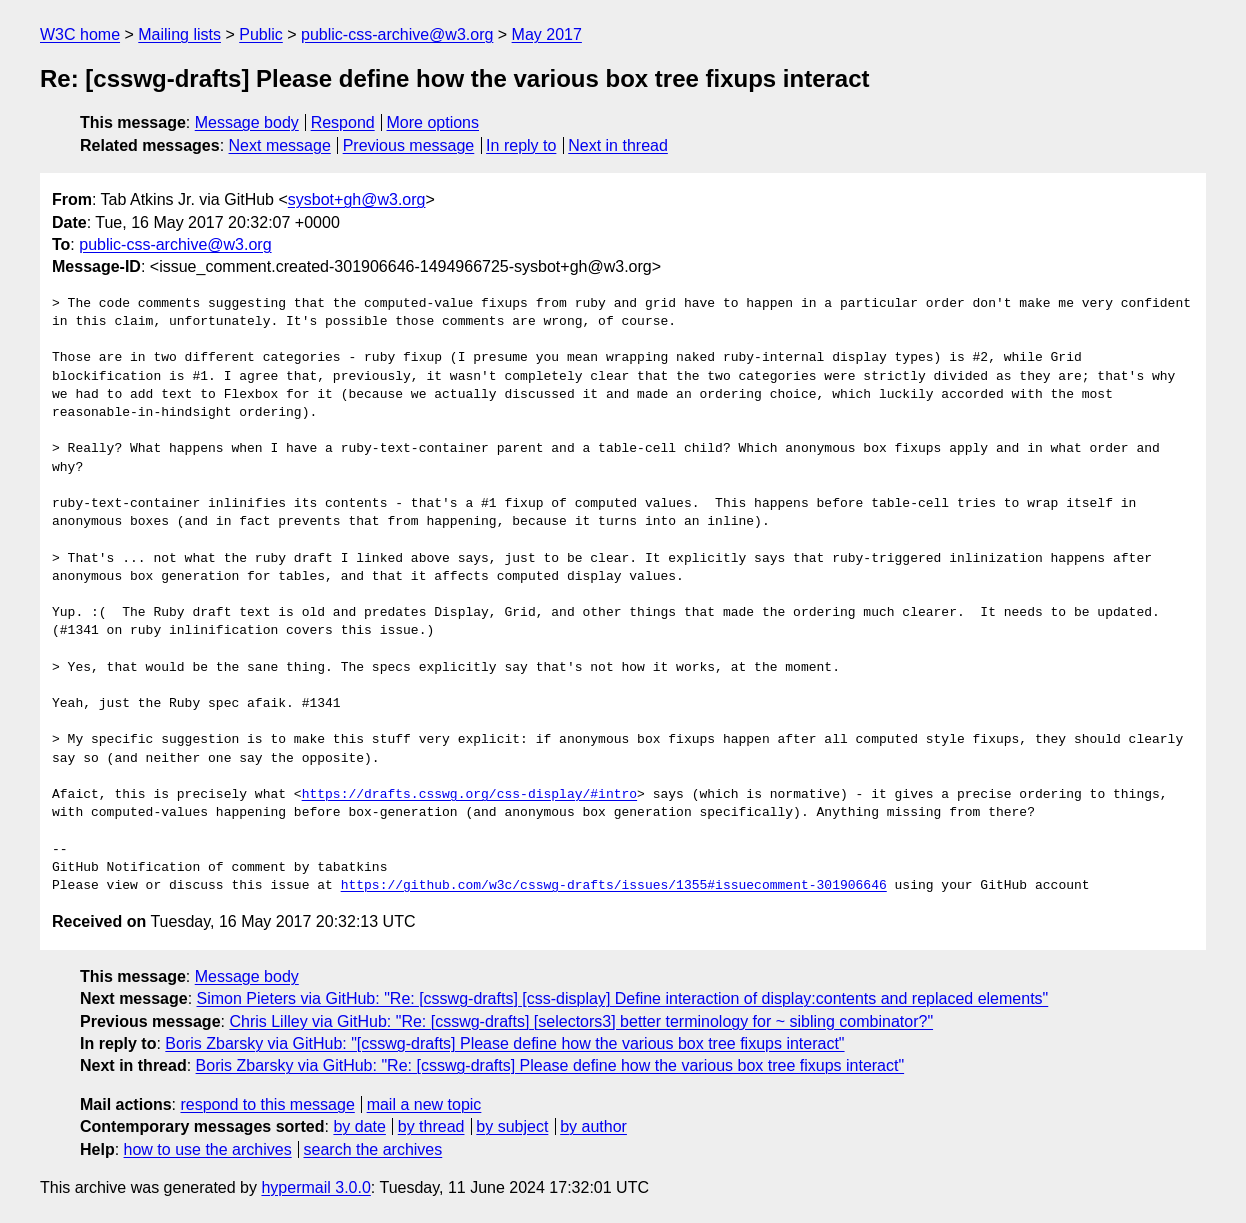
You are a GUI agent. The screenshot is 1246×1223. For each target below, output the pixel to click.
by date (359, 1126)
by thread (431, 1126)
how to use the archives (208, 1149)
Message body (247, 122)
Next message (280, 145)
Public (261, 34)
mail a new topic (424, 1104)
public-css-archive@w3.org (397, 34)
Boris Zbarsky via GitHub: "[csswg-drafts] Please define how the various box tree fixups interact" (504, 1043)
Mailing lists (179, 34)
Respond (343, 122)
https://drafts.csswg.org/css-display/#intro (469, 795)
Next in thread (618, 145)
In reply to (521, 145)
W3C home (80, 34)
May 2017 (547, 34)
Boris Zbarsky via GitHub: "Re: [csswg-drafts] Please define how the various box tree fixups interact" (550, 1065)
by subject (512, 1126)
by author (593, 1126)
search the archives (373, 1149)
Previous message (409, 145)
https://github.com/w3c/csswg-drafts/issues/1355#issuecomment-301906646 (614, 886)
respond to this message (267, 1104)
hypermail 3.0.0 (315, 1187)
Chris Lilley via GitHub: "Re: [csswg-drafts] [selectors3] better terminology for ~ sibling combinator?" (581, 1021)
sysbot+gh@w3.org (357, 199)
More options (433, 122)
